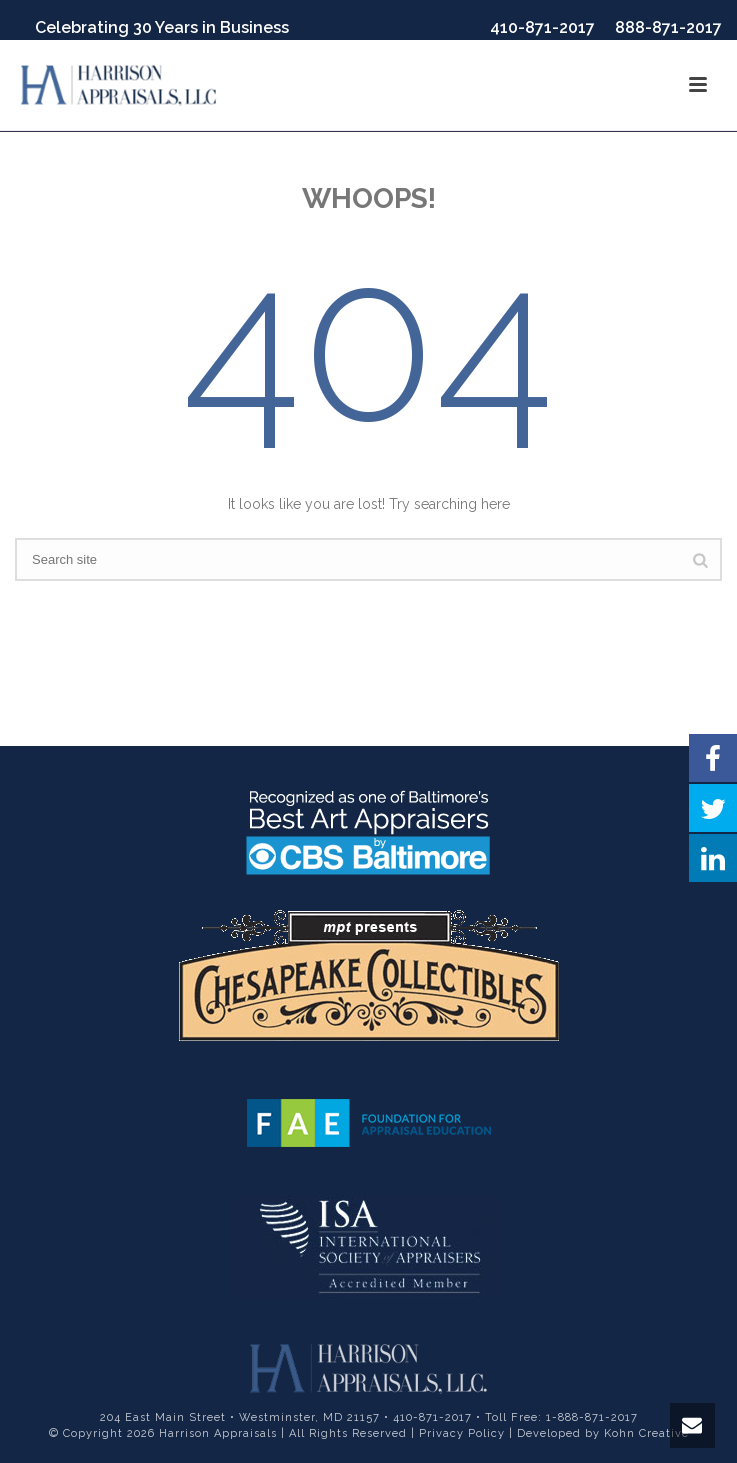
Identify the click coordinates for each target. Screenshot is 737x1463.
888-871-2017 (668, 27)
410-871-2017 (542, 27)
